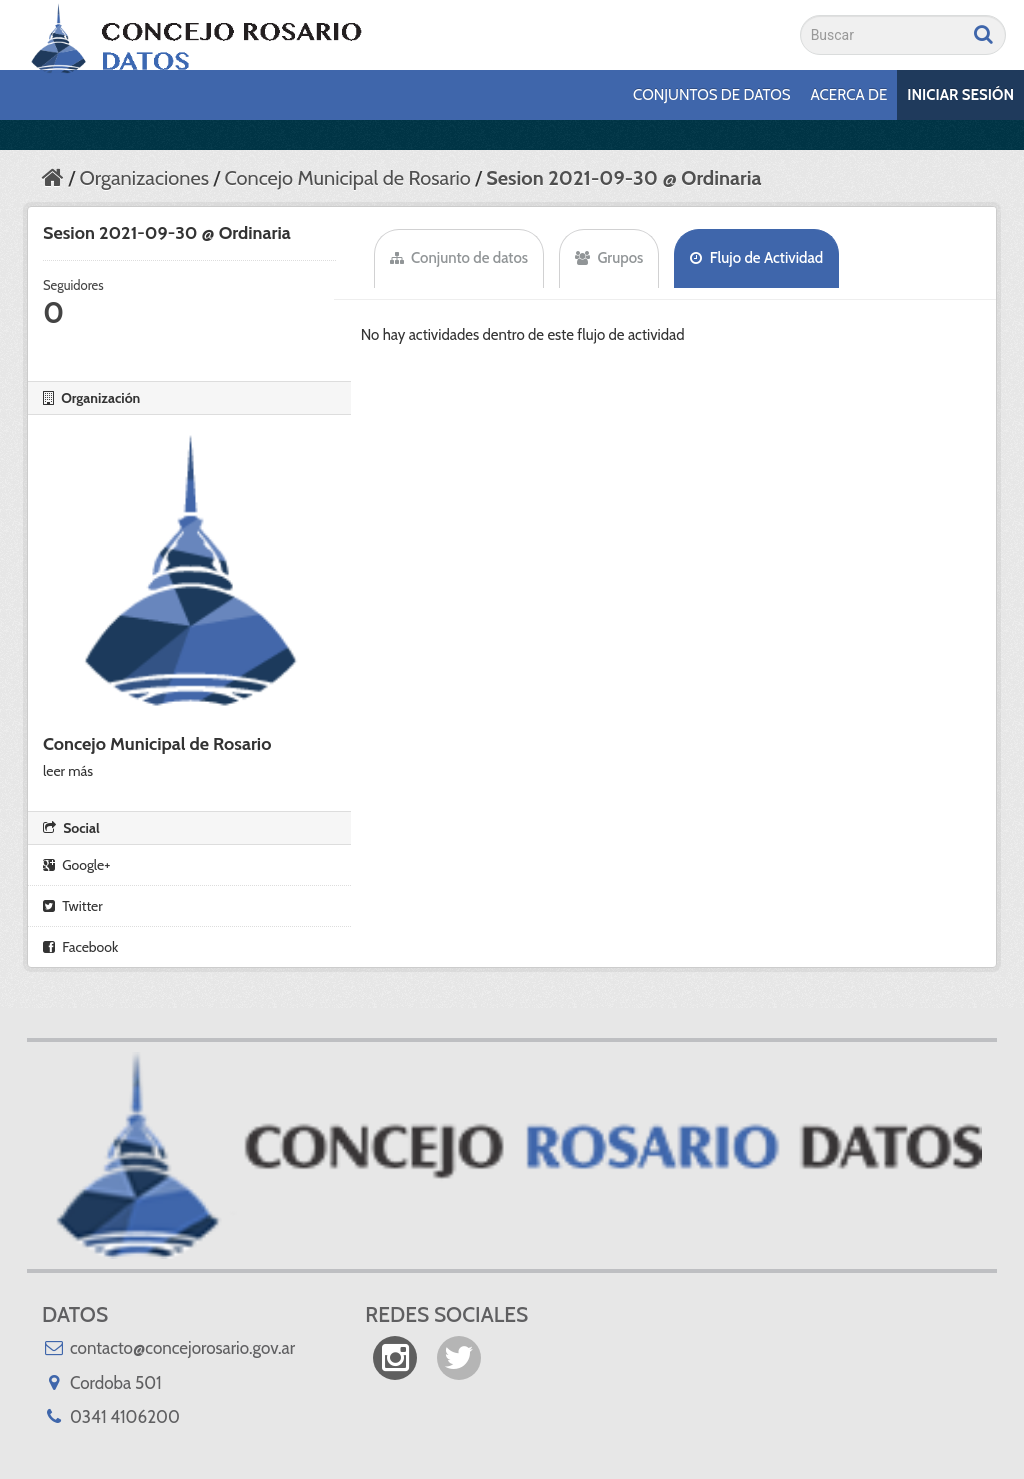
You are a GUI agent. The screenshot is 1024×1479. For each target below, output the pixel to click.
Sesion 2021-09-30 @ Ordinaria (623, 178)
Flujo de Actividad (756, 258)
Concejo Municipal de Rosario (347, 178)
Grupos (609, 258)
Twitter (73, 906)
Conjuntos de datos (711, 95)
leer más (68, 771)
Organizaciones (143, 178)
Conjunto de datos (459, 258)
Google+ (76, 865)
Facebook (80, 947)
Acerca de (849, 95)
